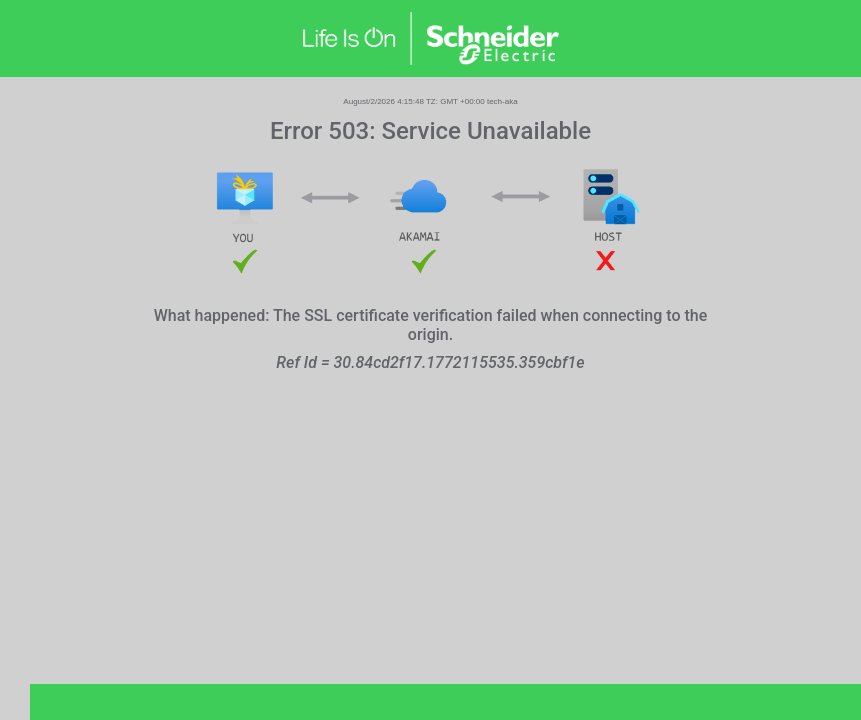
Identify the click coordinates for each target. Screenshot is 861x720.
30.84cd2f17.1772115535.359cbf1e (459, 362)
